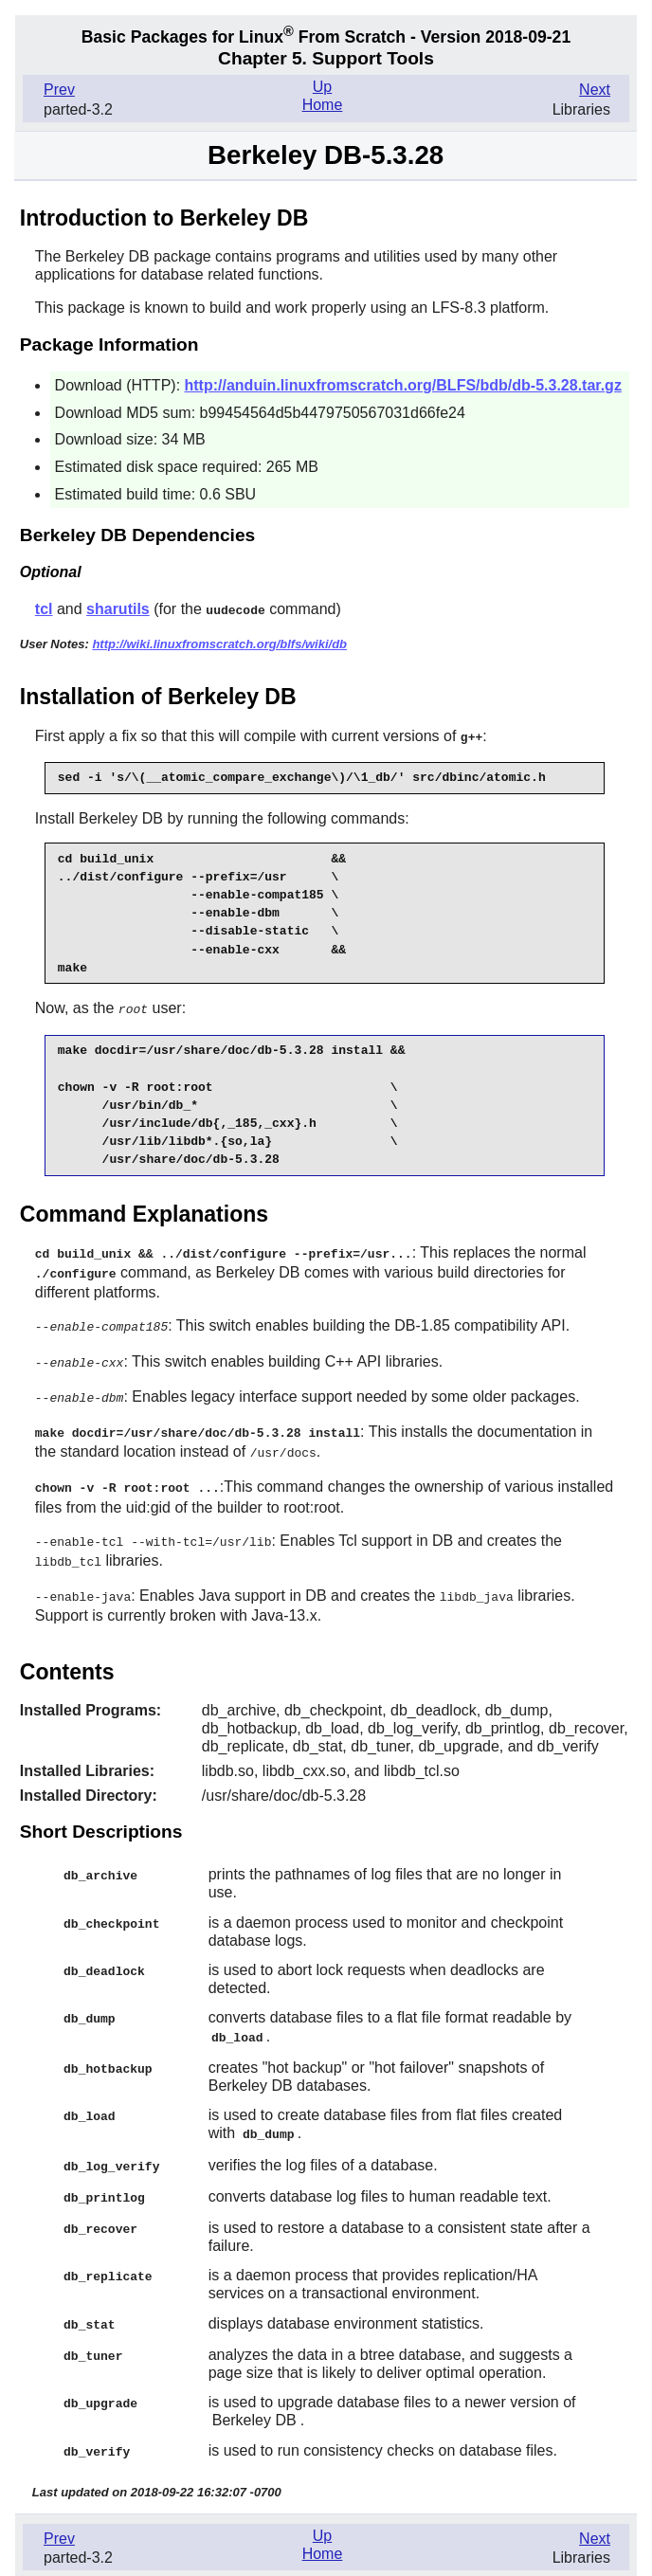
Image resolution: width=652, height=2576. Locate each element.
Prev (59, 90)
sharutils (118, 609)
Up (322, 87)
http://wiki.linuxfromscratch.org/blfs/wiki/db (219, 643)
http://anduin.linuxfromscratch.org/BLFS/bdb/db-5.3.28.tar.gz (403, 385)
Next (594, 90)
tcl (44, 609)
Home (322, 105)
